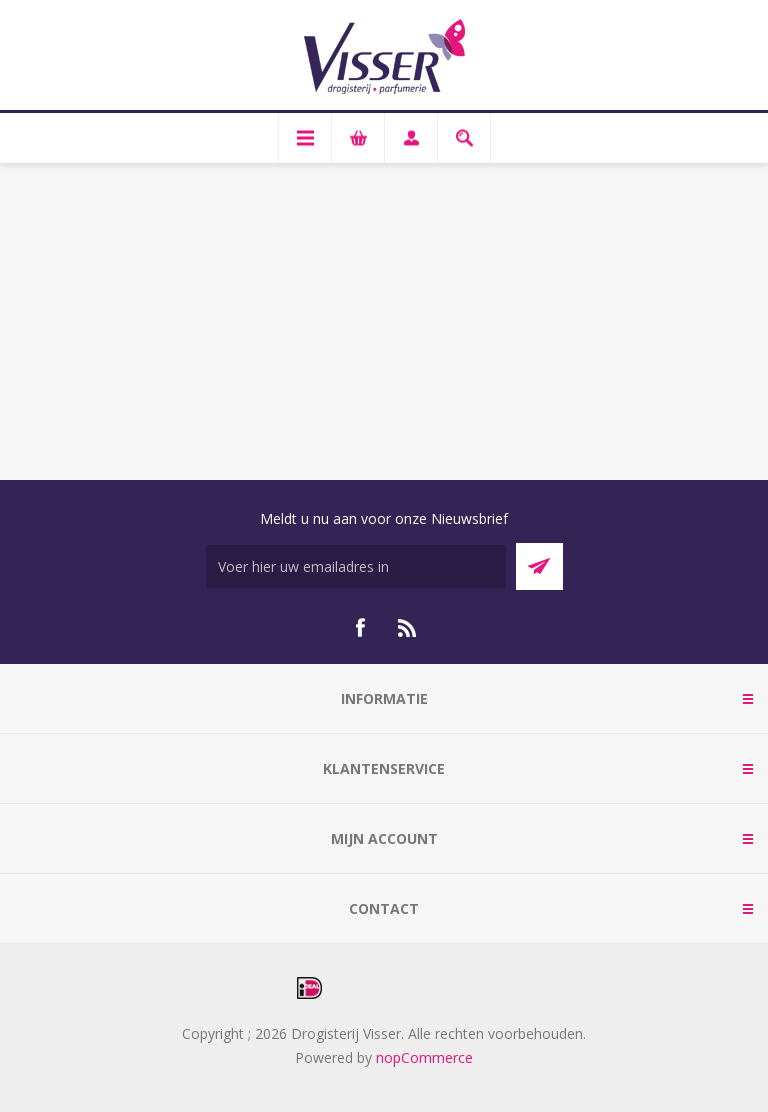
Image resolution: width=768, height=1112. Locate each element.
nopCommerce (424, 1057)
